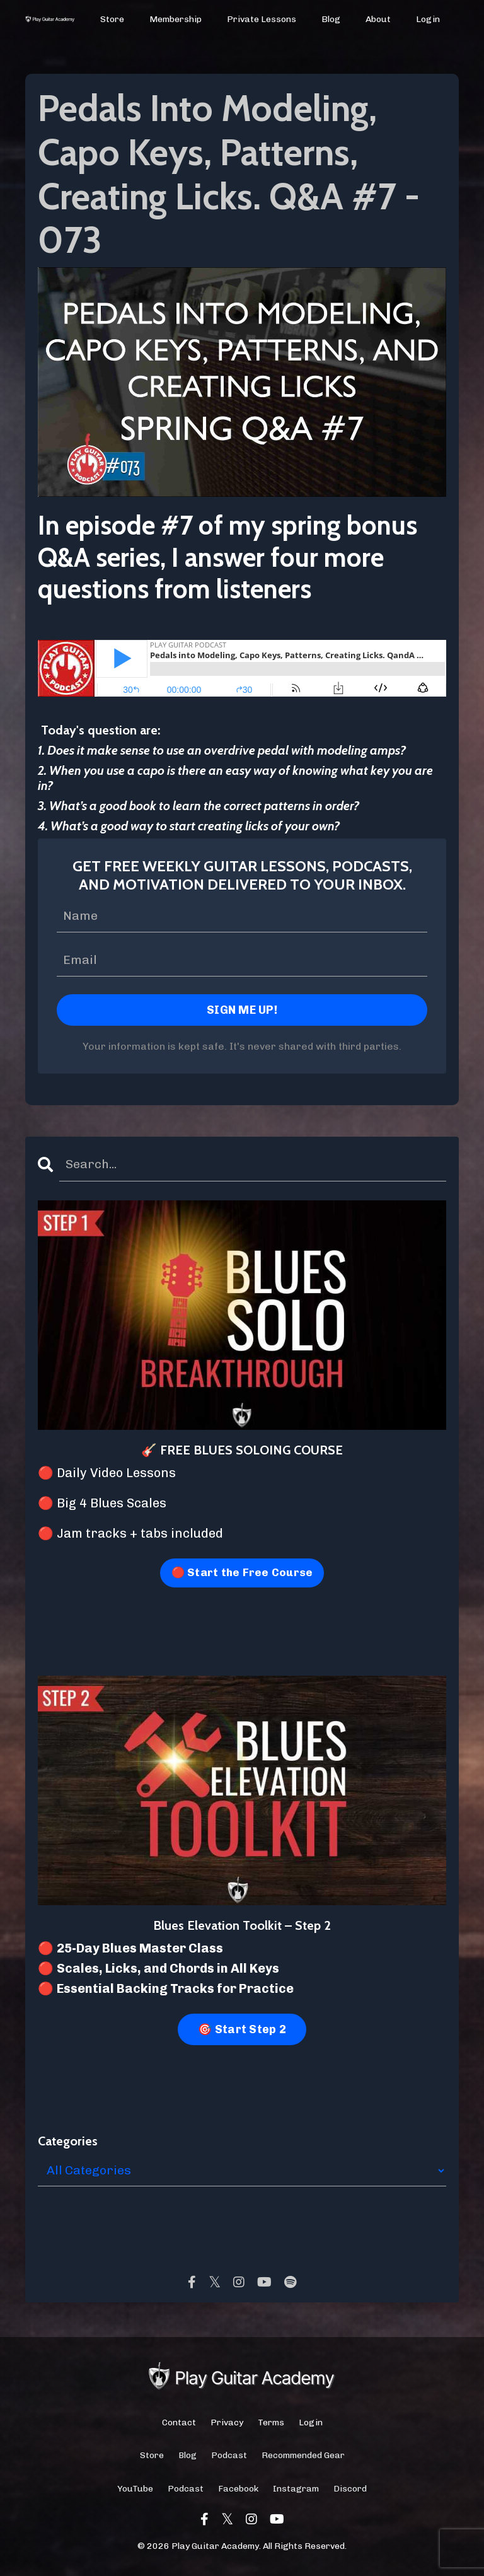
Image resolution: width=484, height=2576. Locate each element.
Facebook (238, 2491)
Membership (176, 19)
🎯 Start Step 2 (242, 2032)
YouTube (135, 2491)
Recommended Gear (303, 2459)
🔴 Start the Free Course (242, 1575)
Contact (179, 2425)
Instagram (296, 2491)
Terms (271, 2425)
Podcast (229, 2459)
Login (428, 19)
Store (113, 19)
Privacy (226, 2425)
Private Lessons (262, 19)
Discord (350, 2491)
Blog (331, 19)
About (378, 19)
